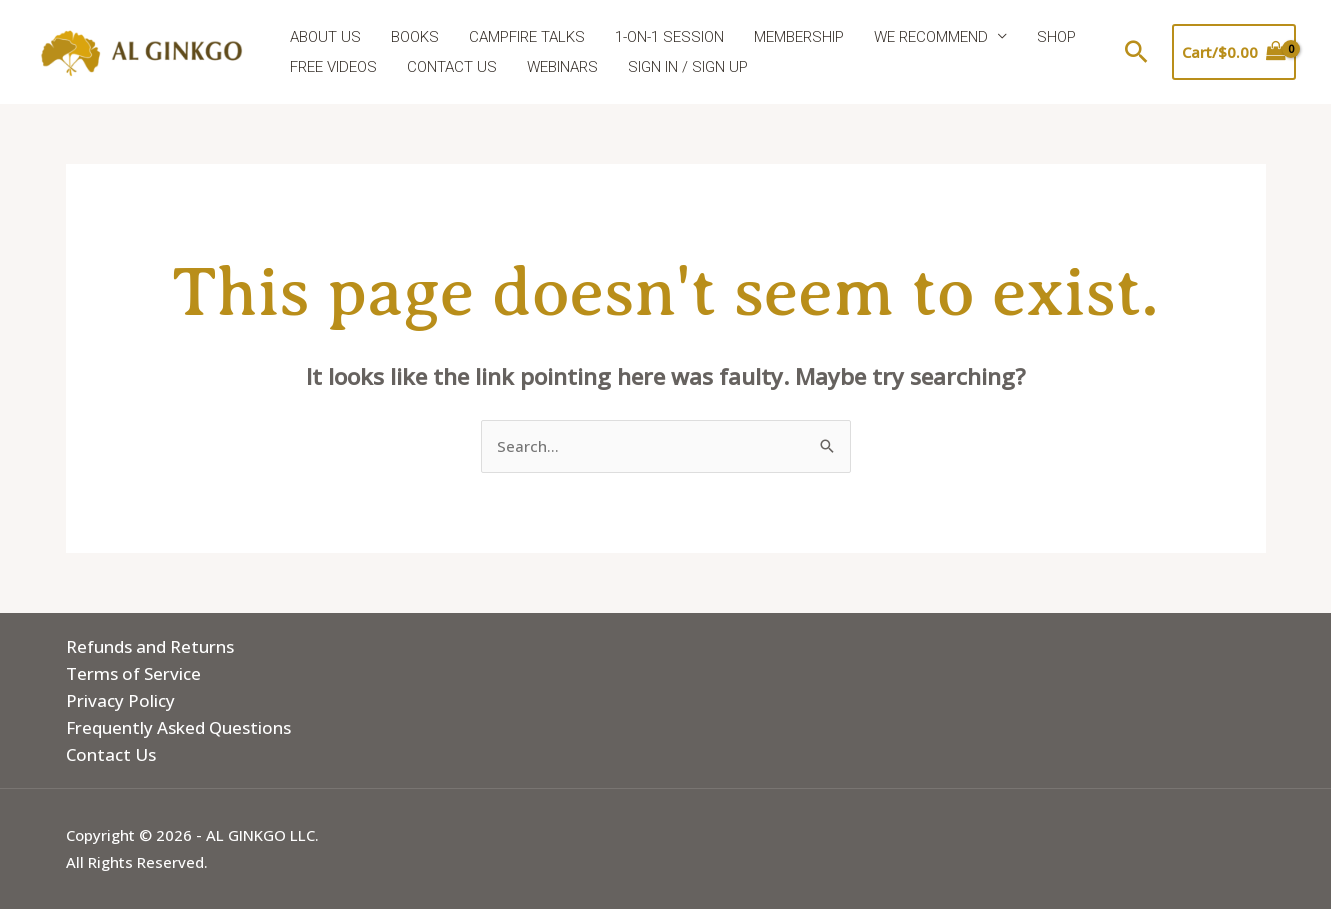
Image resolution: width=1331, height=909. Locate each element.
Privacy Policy (120, 700)
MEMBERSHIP (799, 37)
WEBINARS (562, 67)
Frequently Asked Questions (178, 727)
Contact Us (111, 754)
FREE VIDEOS (333, 67)
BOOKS (415, 37)
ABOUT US (325, 37)
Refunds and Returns (150, 646)
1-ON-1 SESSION (669, 37)
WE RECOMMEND (931, 37)
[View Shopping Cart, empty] (1234, 52)
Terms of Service (133, 673)
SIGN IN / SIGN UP (688, 67)
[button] (1136, 51)
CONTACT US (452, 67)
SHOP (1056, 37)
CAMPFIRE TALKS (527, 37)
